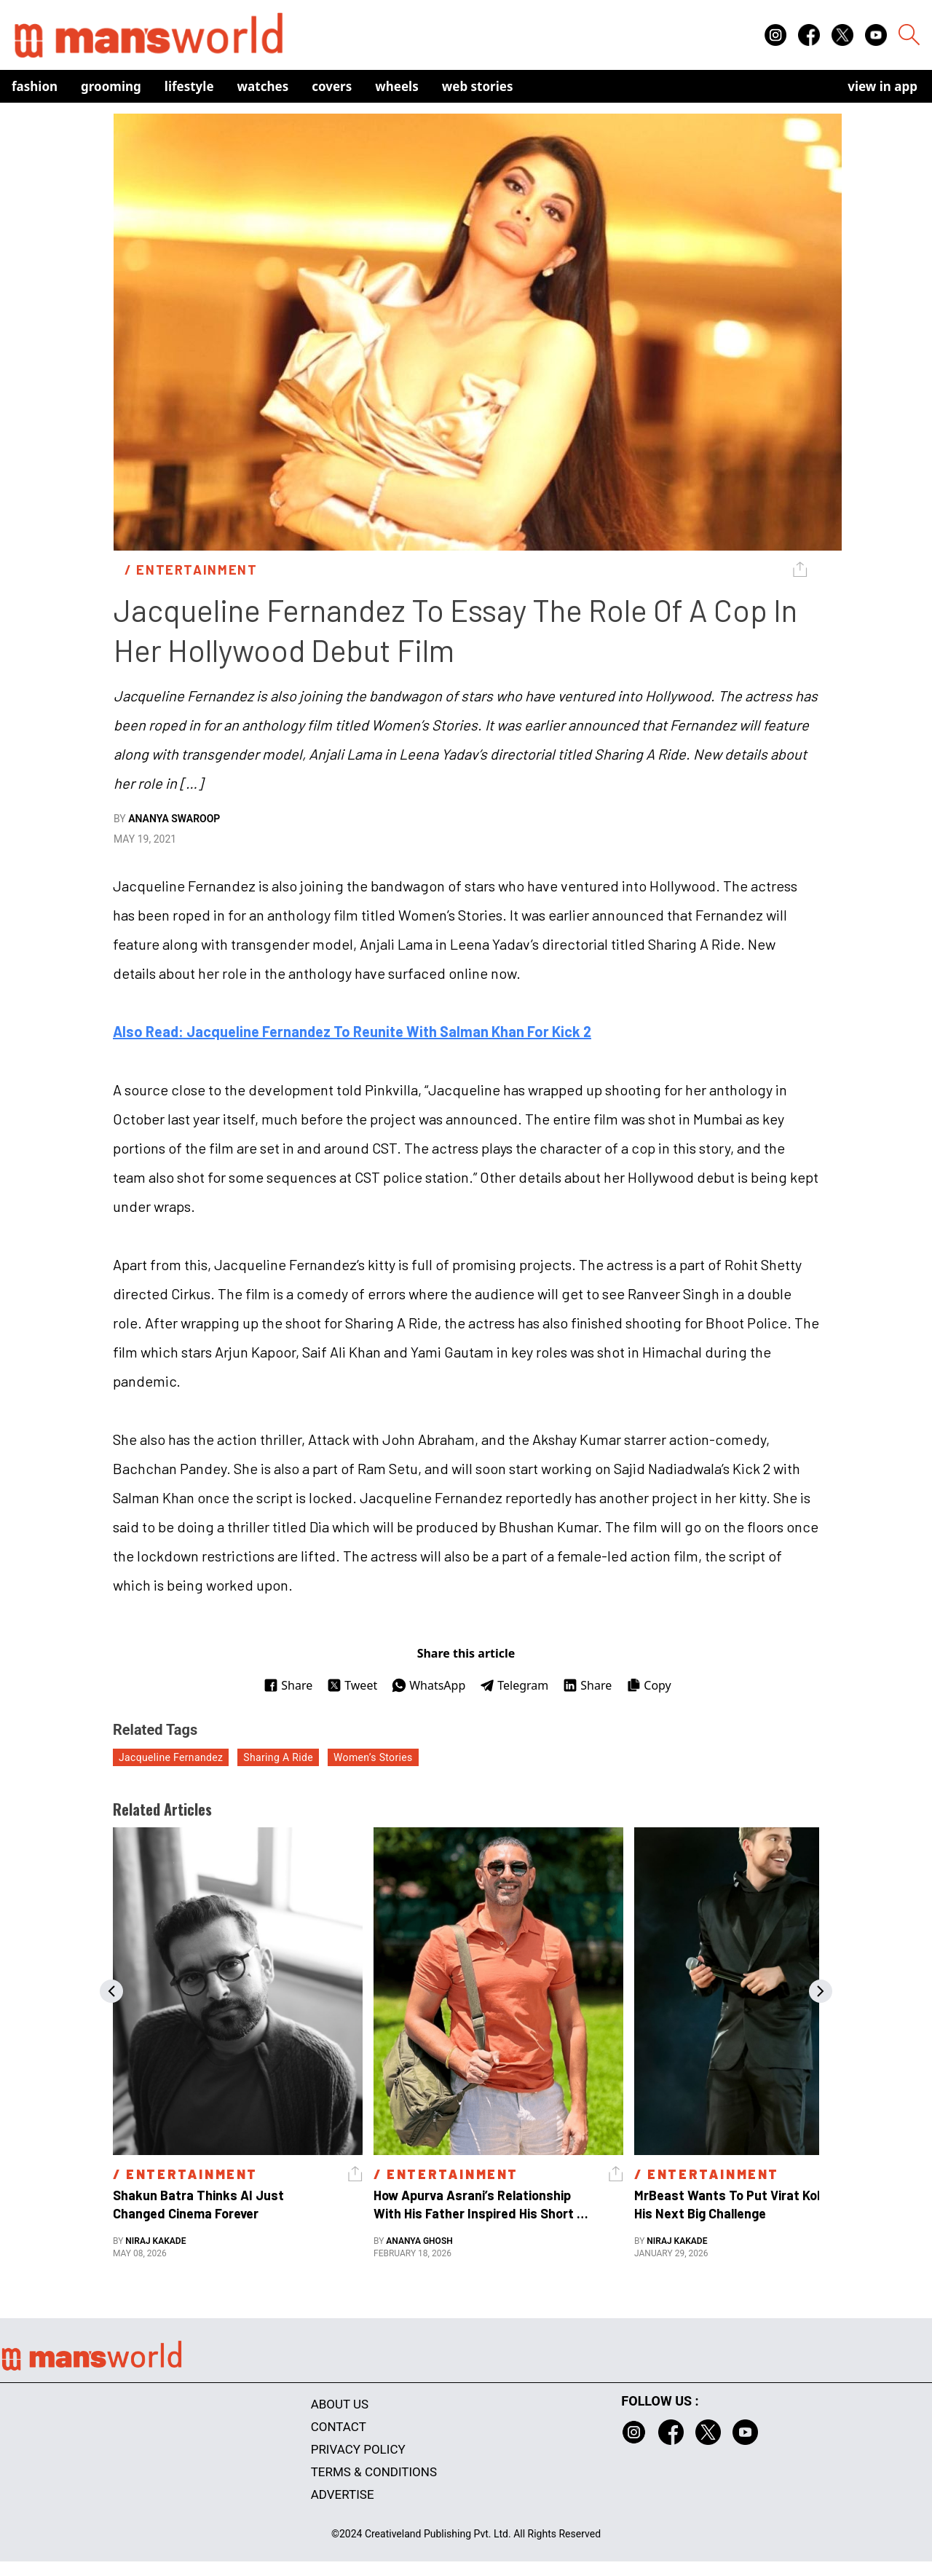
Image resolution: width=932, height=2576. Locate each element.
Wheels (397, 86)
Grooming (111, 86)
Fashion (35, 86)
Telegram (514, 1685)
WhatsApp (428, 1685)
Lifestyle (189, 86)
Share (288, 1685)
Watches (263, 86)
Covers (332, 86)
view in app (882, 86)
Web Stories (477, 86)
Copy (648, 1685)
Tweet (352, 1685)
